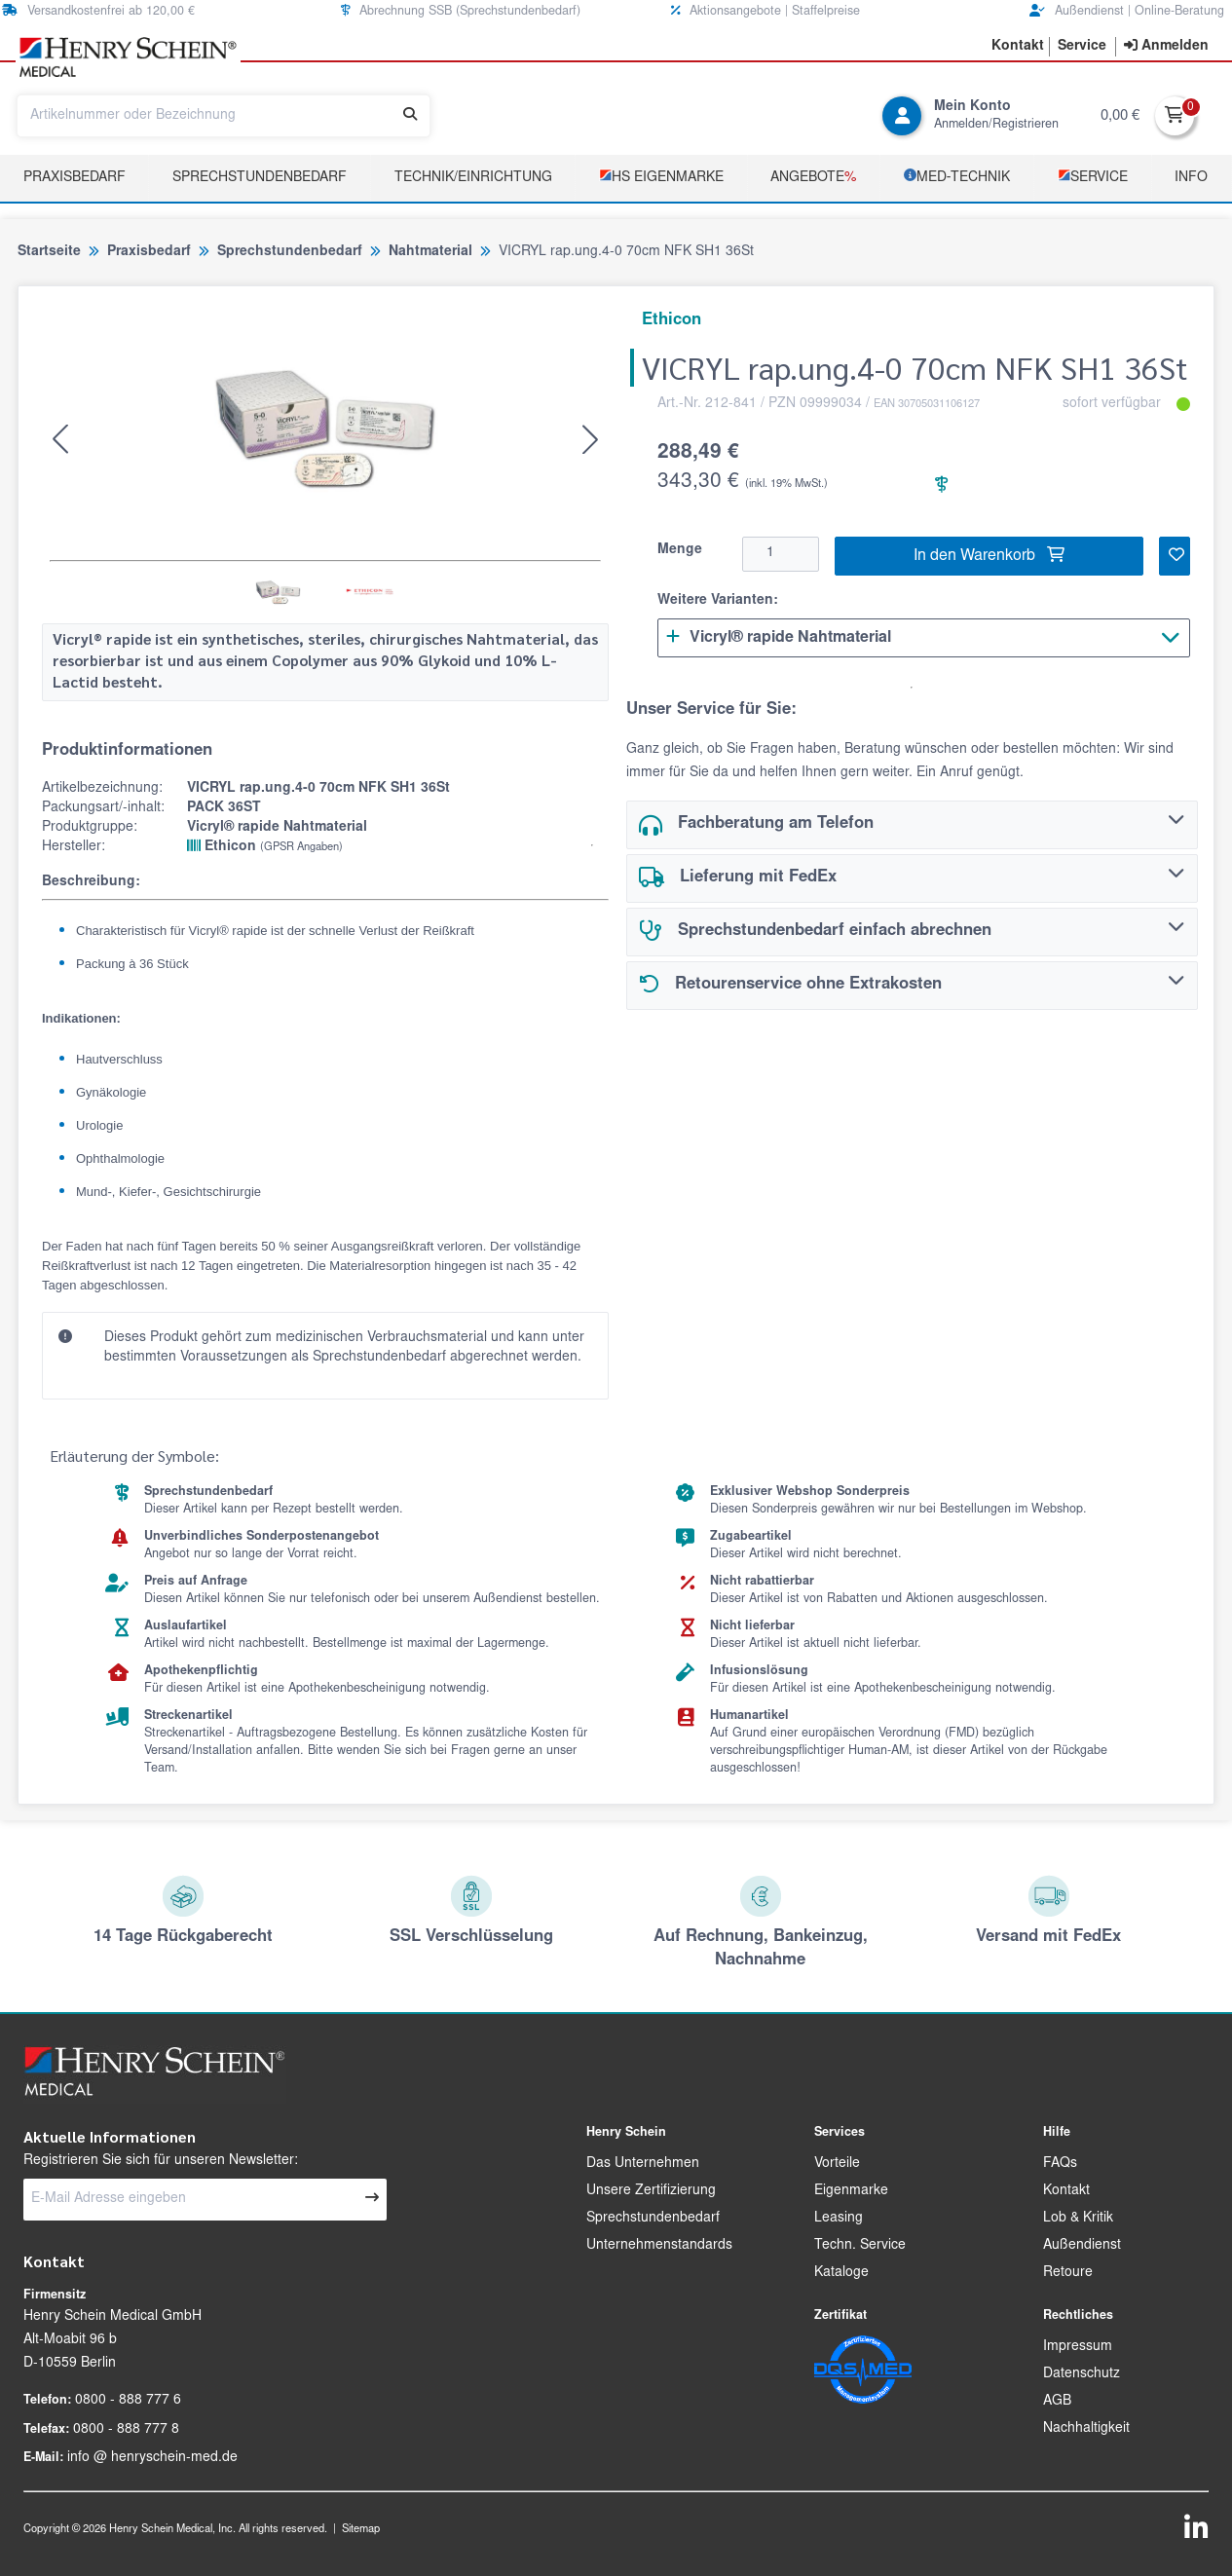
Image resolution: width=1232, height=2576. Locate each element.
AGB (1057, 2401)
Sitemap (361, 2529)
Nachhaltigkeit (1086, 2429)
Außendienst (1082, 2246)
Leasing (838, 2218)
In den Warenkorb (989, 555)
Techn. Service (860, 2246)
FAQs (1060, 2164)
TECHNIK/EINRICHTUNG (473, 178)
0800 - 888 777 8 (126, 2430)
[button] (1017, 47)
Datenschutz (1081, 2374)
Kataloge (841, 2273)
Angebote (813, 178)
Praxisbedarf (74, 178)
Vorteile (837, 2164)
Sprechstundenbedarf (259, 178)
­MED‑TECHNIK (957, 176)
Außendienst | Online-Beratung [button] (1126, 11)
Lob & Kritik (1078, 2218)
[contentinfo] (1166, 47)
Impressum (1077, 2347)
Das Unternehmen (642, 2164)
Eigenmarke (851, 2191)
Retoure (1068, 2273)
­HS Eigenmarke (661, 176)
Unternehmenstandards (659, 2246)
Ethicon (265, 846)
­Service (1093, 176)
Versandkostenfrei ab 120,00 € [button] (98, 11)
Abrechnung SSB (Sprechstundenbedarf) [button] (460, 11)
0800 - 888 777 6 (128, 2401)
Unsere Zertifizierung (651, 2191)
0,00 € (1120, 116)
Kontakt (1066, 2191)
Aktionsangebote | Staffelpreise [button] (765, 11)
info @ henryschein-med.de (152, 2458)
